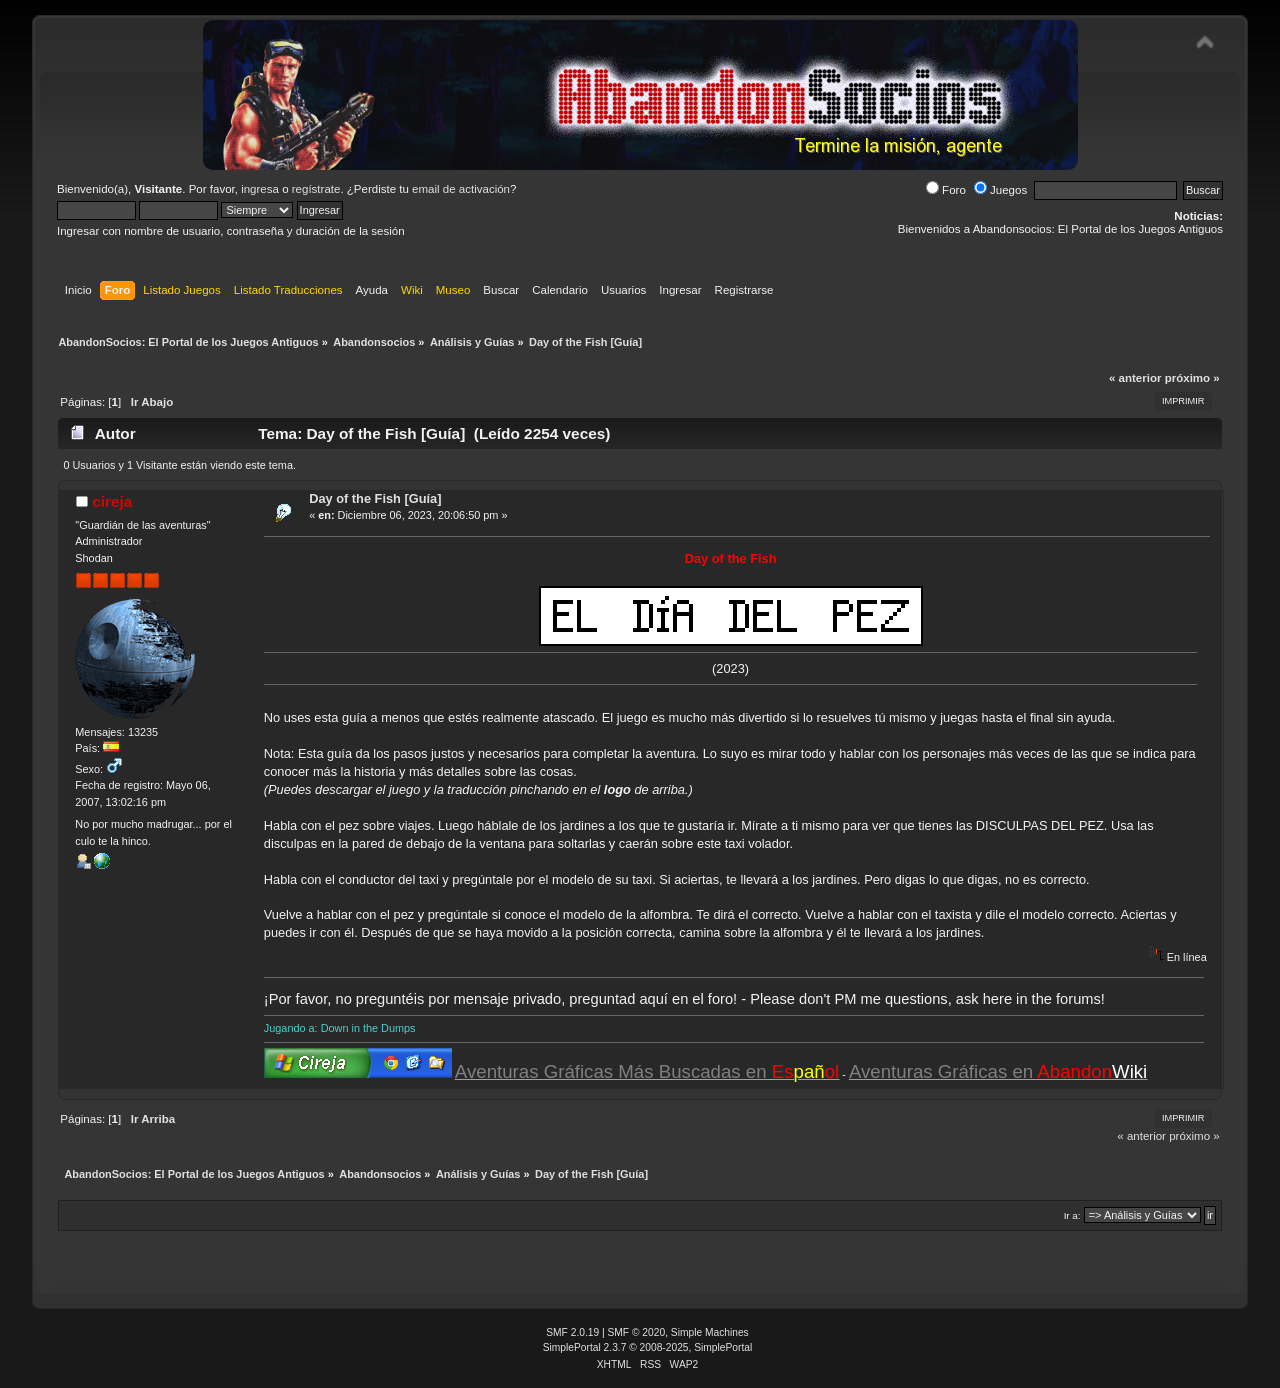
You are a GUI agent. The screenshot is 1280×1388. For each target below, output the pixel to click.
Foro (946, 190)
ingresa (260, 189)
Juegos (1000, 190)
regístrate (316, 189)
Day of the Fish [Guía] (375, 498)
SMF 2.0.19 (572, 1332)
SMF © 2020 (637, 1332)
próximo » (1192, 378)
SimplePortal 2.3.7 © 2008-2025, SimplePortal (648, 1347)
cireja (112, 501)
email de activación (461, 189)
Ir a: (1072, 1215)
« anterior (1135, 378)
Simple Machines (710, 1332)
